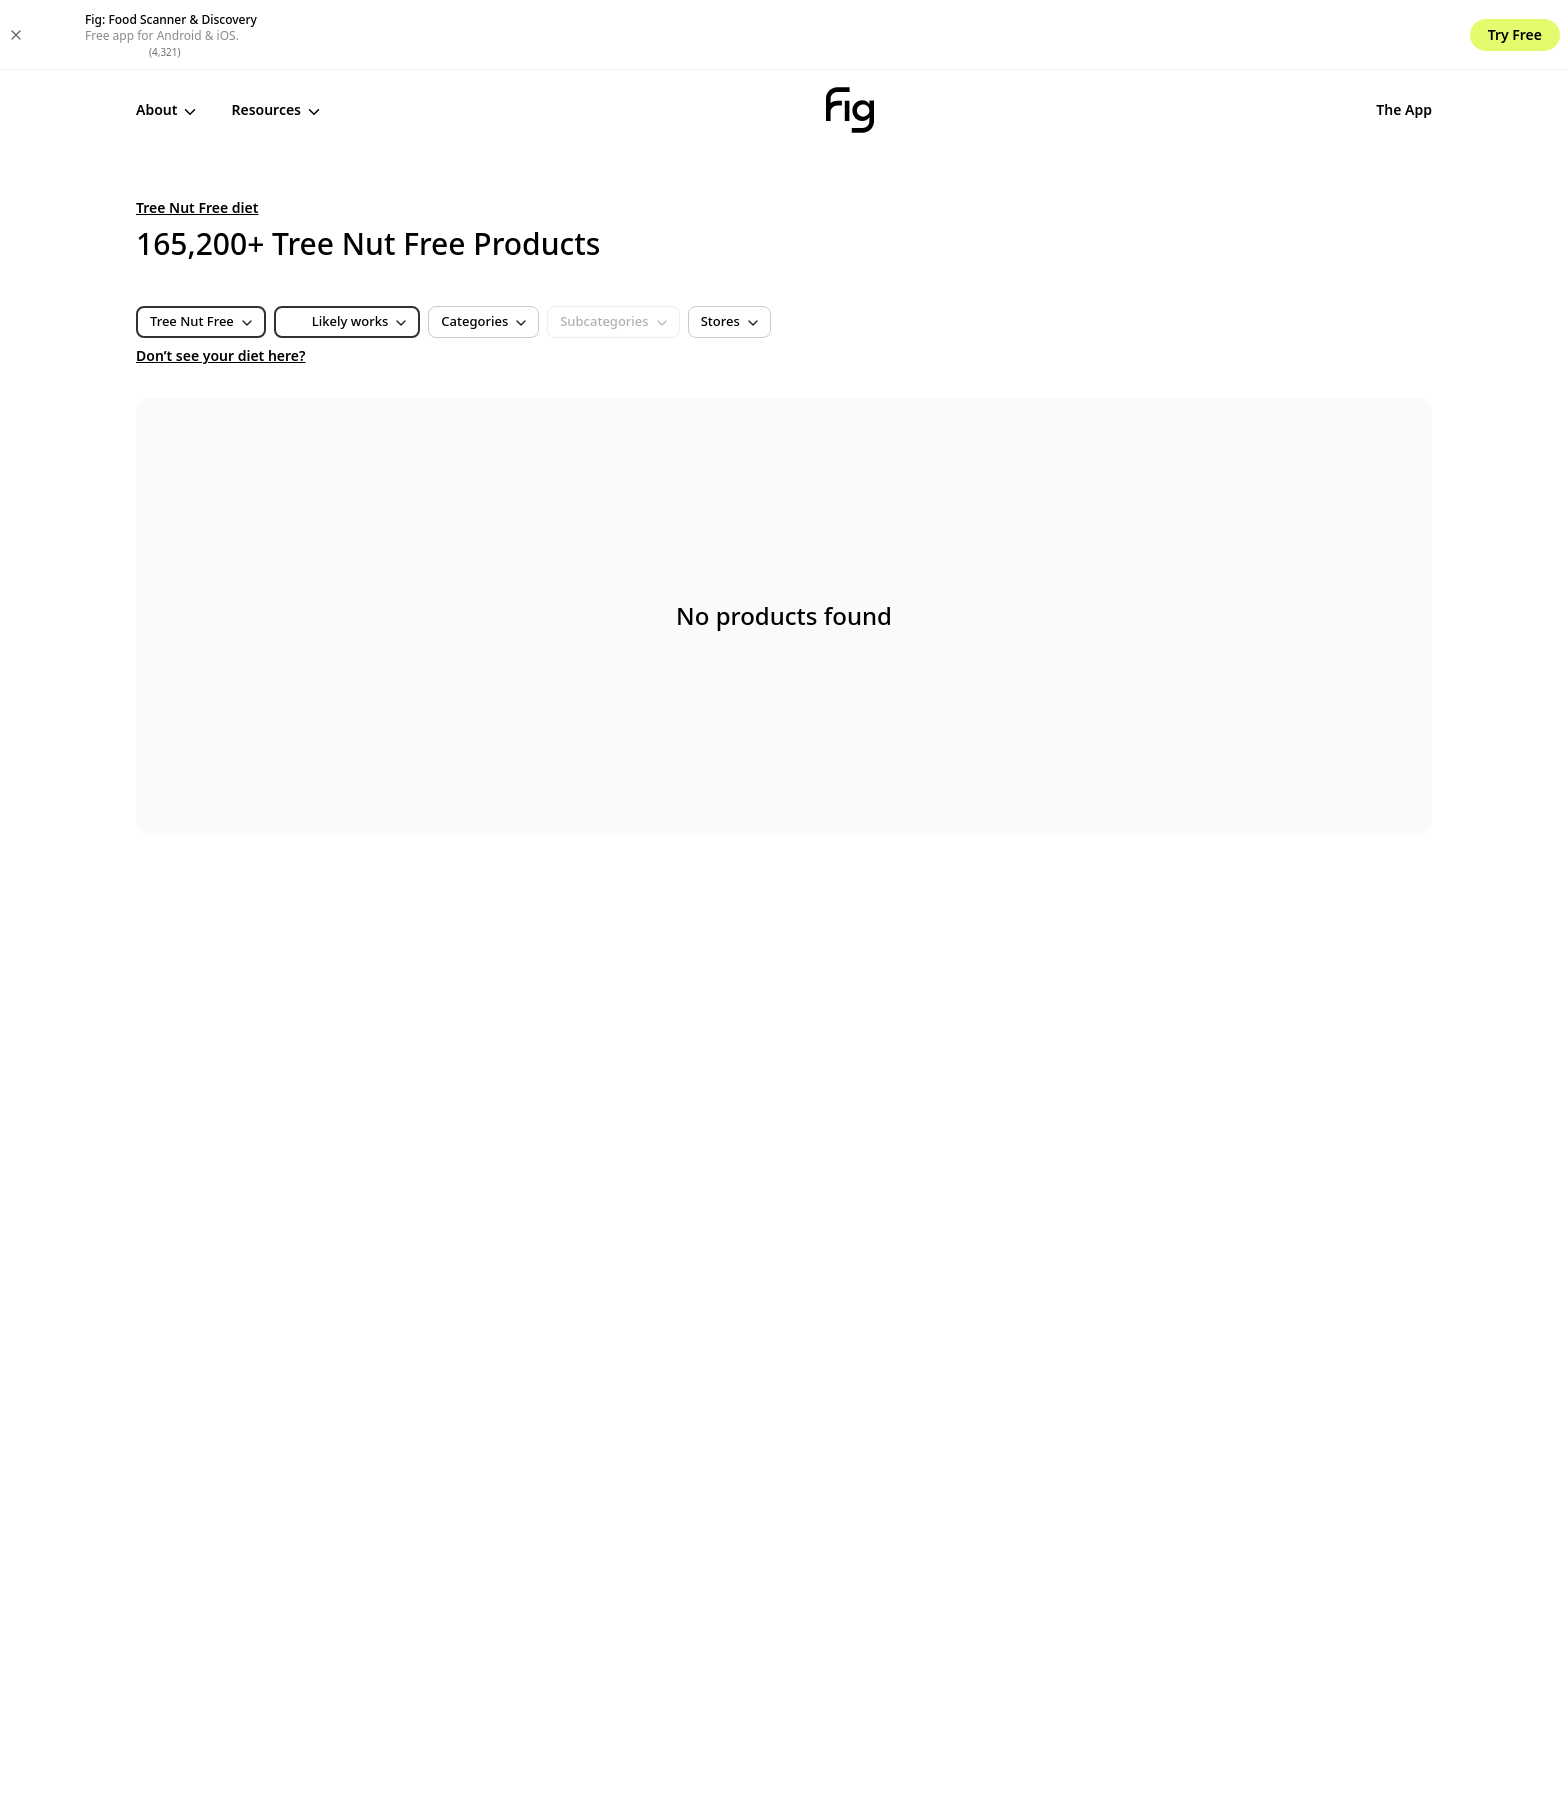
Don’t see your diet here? (221, 285)
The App (1247, 39)
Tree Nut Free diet (197, 137)
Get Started (1369, 40)
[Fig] (771, 40)
